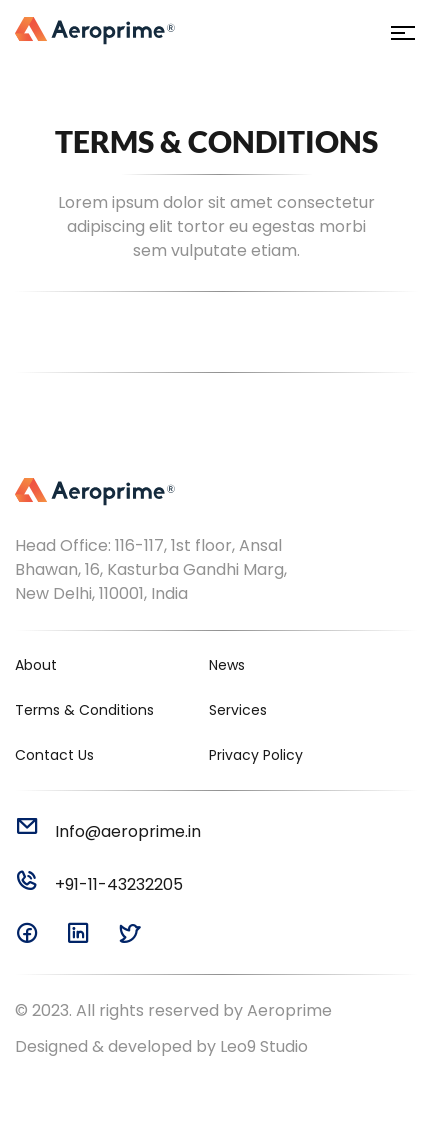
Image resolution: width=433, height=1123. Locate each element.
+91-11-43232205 (99, 884)
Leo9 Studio (264, 1046)
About (36, 665)
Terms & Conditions (84, 710)
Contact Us (54, 755)
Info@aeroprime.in (108, 831)
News (227, 665)
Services (238, 710)
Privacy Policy (256, 755)
